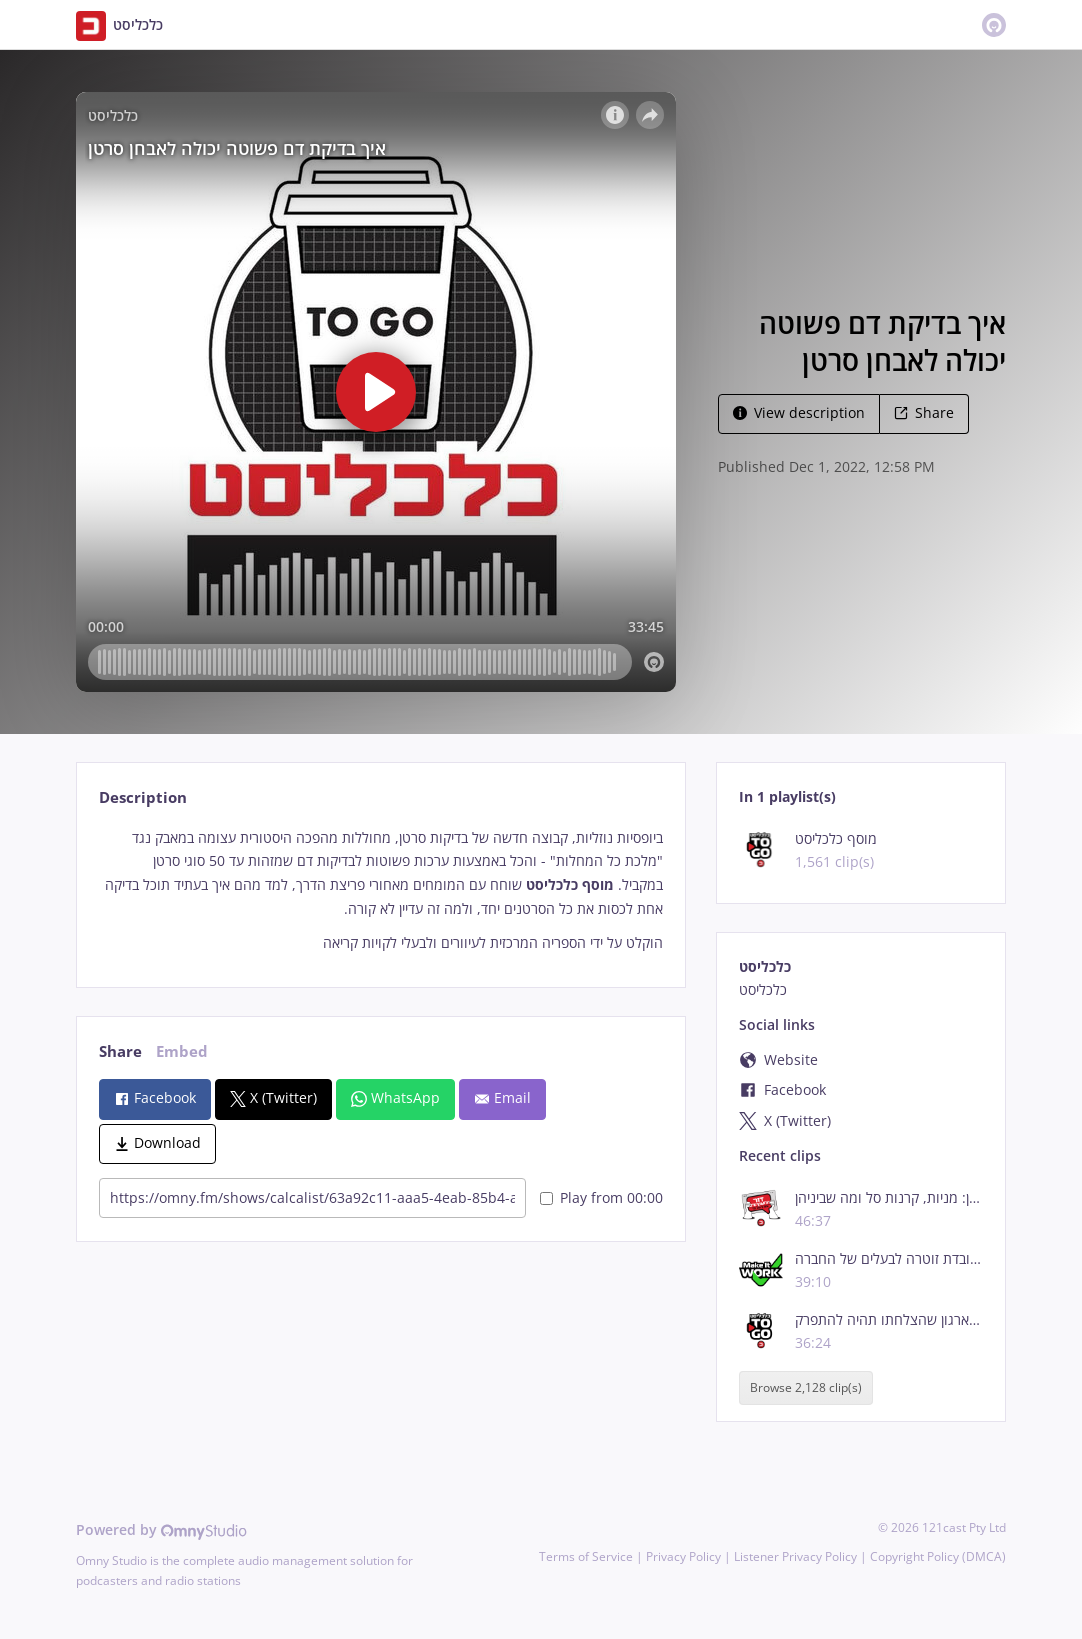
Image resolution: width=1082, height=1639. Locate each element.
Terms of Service (586, 1556)
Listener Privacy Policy (795, 1556)
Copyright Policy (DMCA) (938, 1556)
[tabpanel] (380, 890)
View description (799, 412)
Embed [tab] (182, 1051)
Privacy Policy (683, 1556)
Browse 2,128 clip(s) (806, 1387)
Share (924, 412)
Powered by (161, 1529)
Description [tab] (143, 797)
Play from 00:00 (601, 1197)
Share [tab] (120, 1051)
